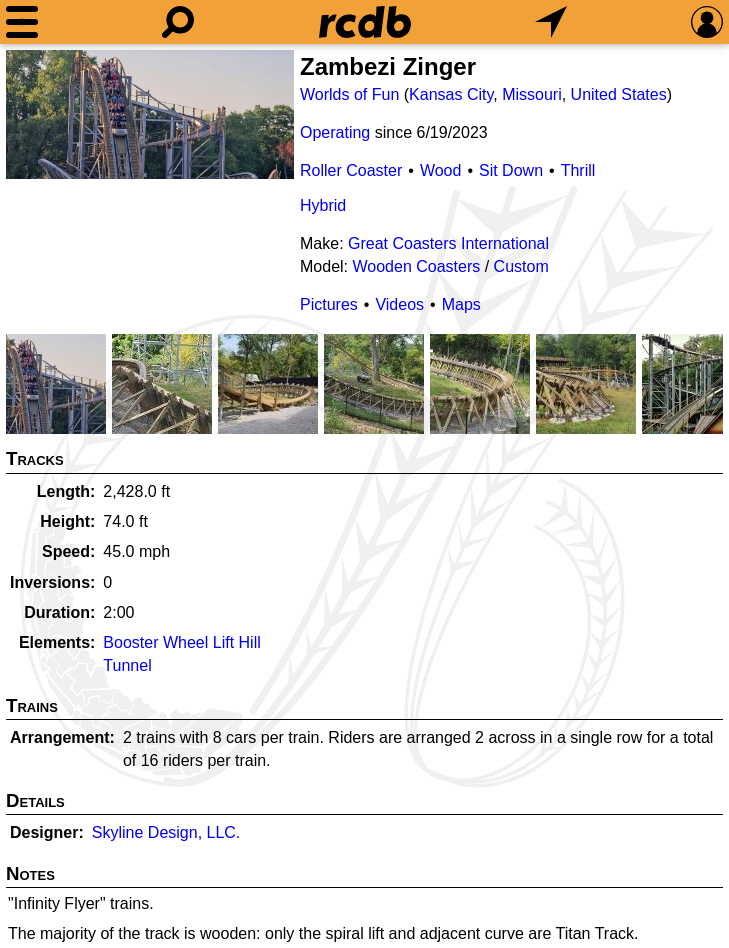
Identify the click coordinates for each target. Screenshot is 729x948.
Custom (521, 266)
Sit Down (511, 170)
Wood (441, 170)
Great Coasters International (448, 243)
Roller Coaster (351, 170)
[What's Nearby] (551, 22)
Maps (461, 304)
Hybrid (323, 205)
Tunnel (127, 665)
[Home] (365, 22)
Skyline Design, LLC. (166, 832)
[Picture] (150, 114)
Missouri (532, 94)
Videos (399, 304)
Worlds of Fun (349, 94)
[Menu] (22, 22)
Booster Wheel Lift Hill (181, 642)
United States (619, 94)
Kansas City (451, 94)
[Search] (178, 22)
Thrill (578, 170)
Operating (335, 132)
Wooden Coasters (416, 266)
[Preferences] (707, 22)
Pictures (329, 304)
